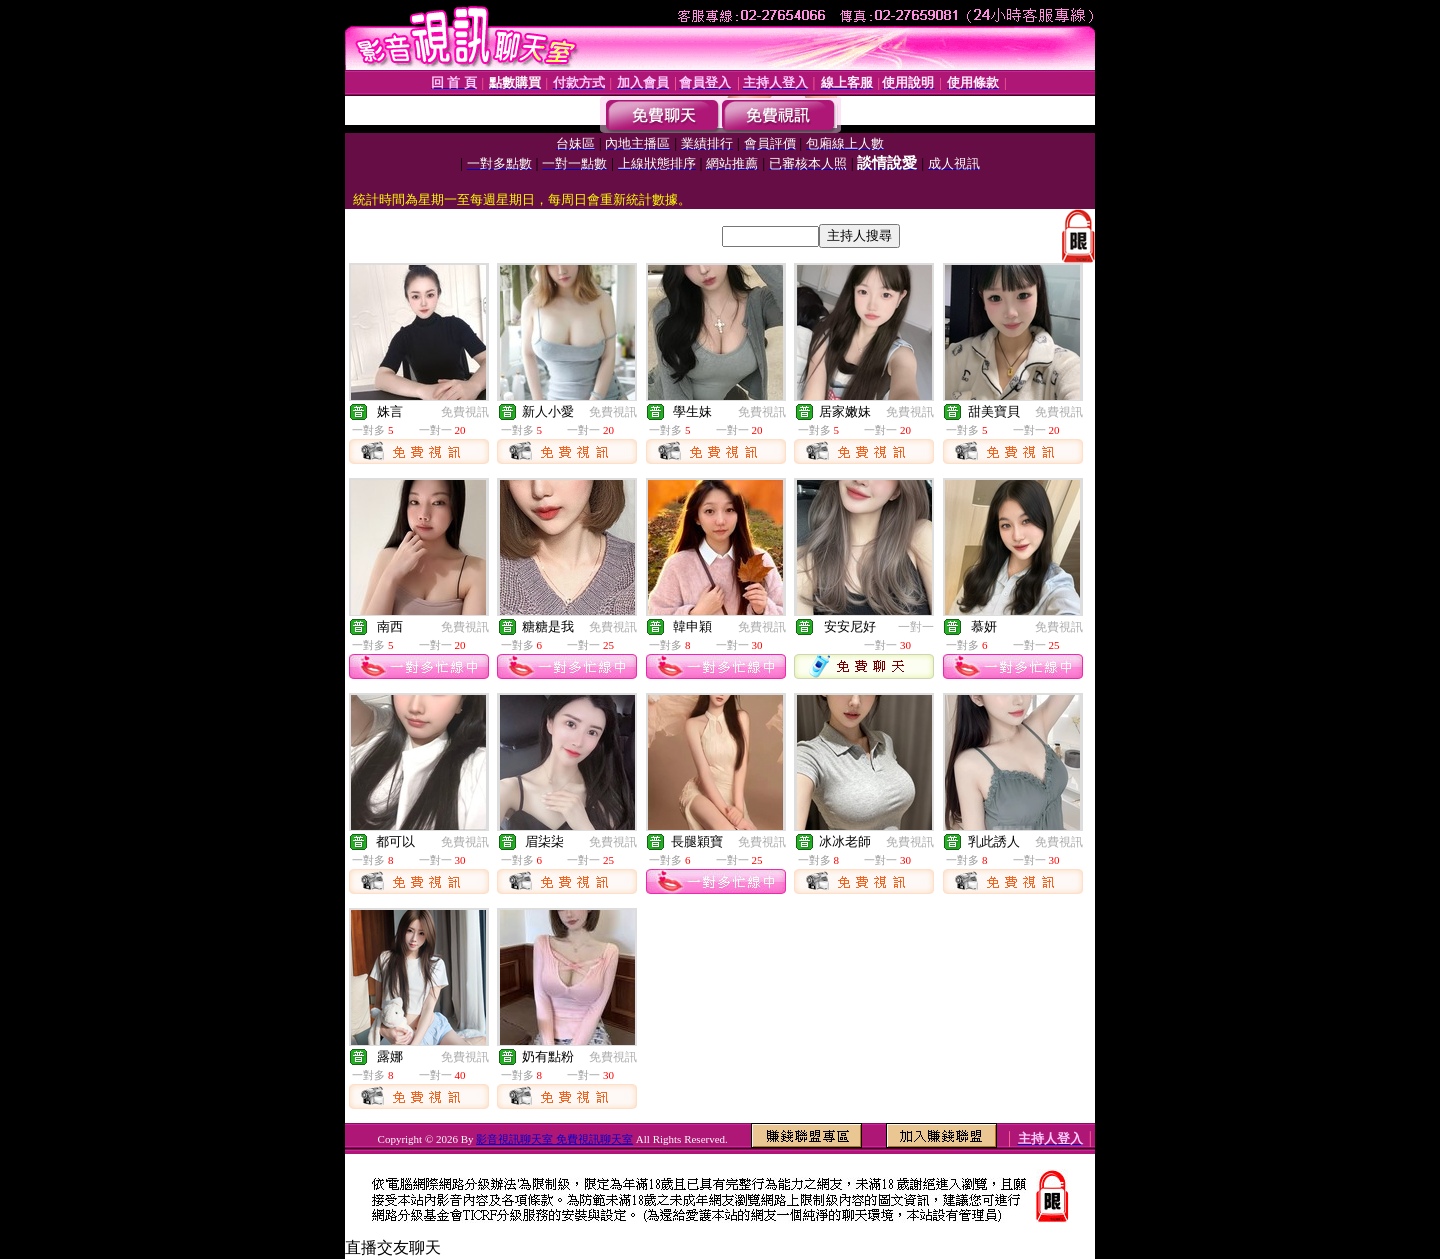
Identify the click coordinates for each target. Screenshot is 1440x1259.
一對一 (916, 627)
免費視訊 (465, 412)
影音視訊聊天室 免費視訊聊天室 (554, 1139)
